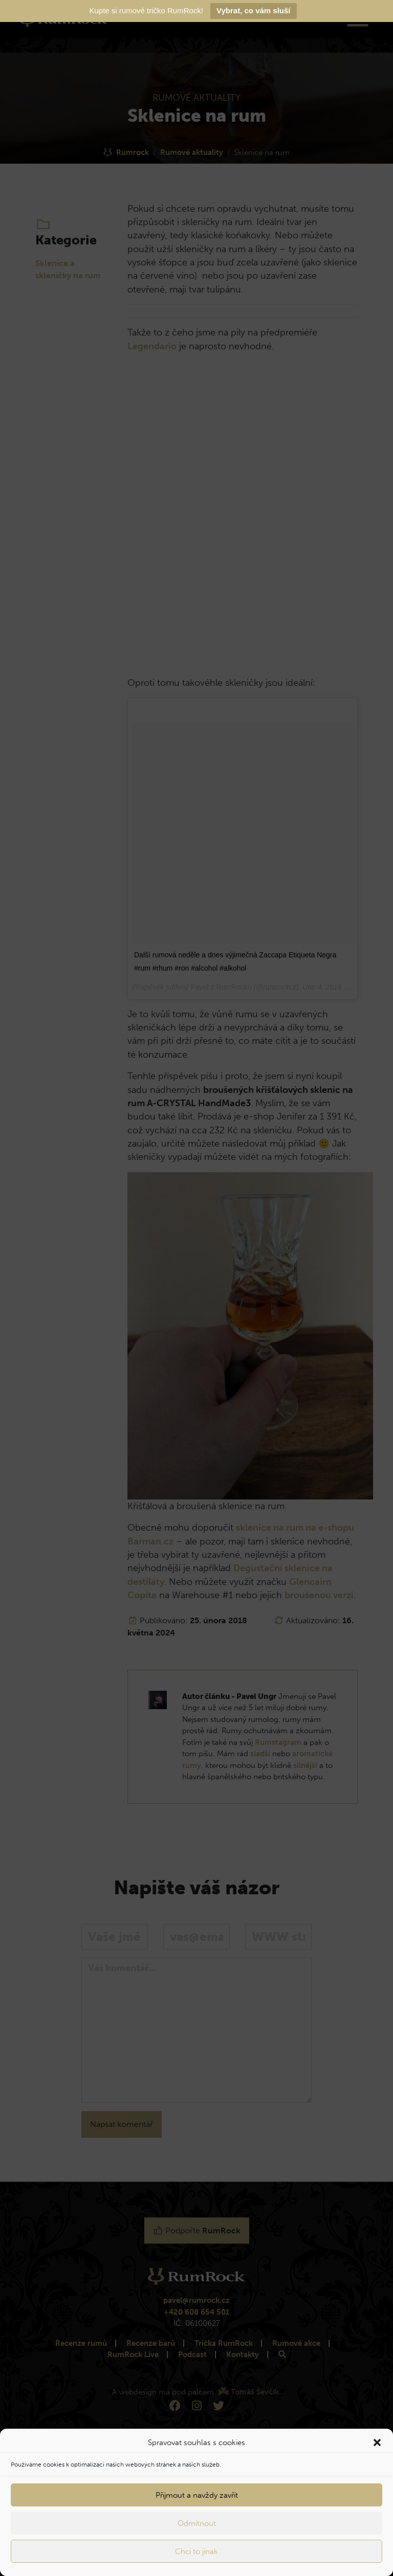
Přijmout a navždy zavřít (197, 2495)
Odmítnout (197, 2523)
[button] (377, 2442)
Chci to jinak (196, 2551)
